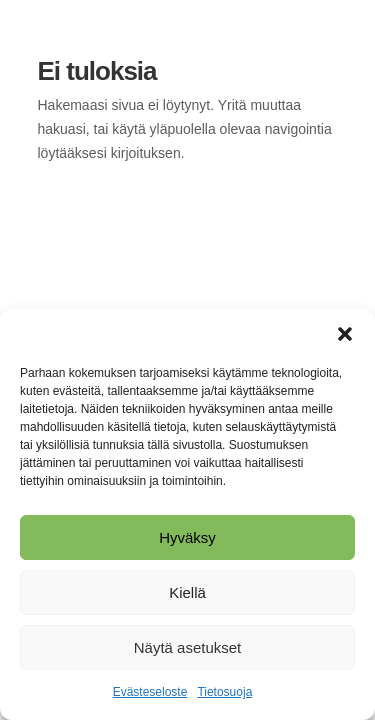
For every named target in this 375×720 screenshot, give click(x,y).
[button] (345, 334)
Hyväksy (187, 537)
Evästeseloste (150, 692)
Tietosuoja (224, 692)
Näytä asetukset (188, 647)
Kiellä (187, 592)
